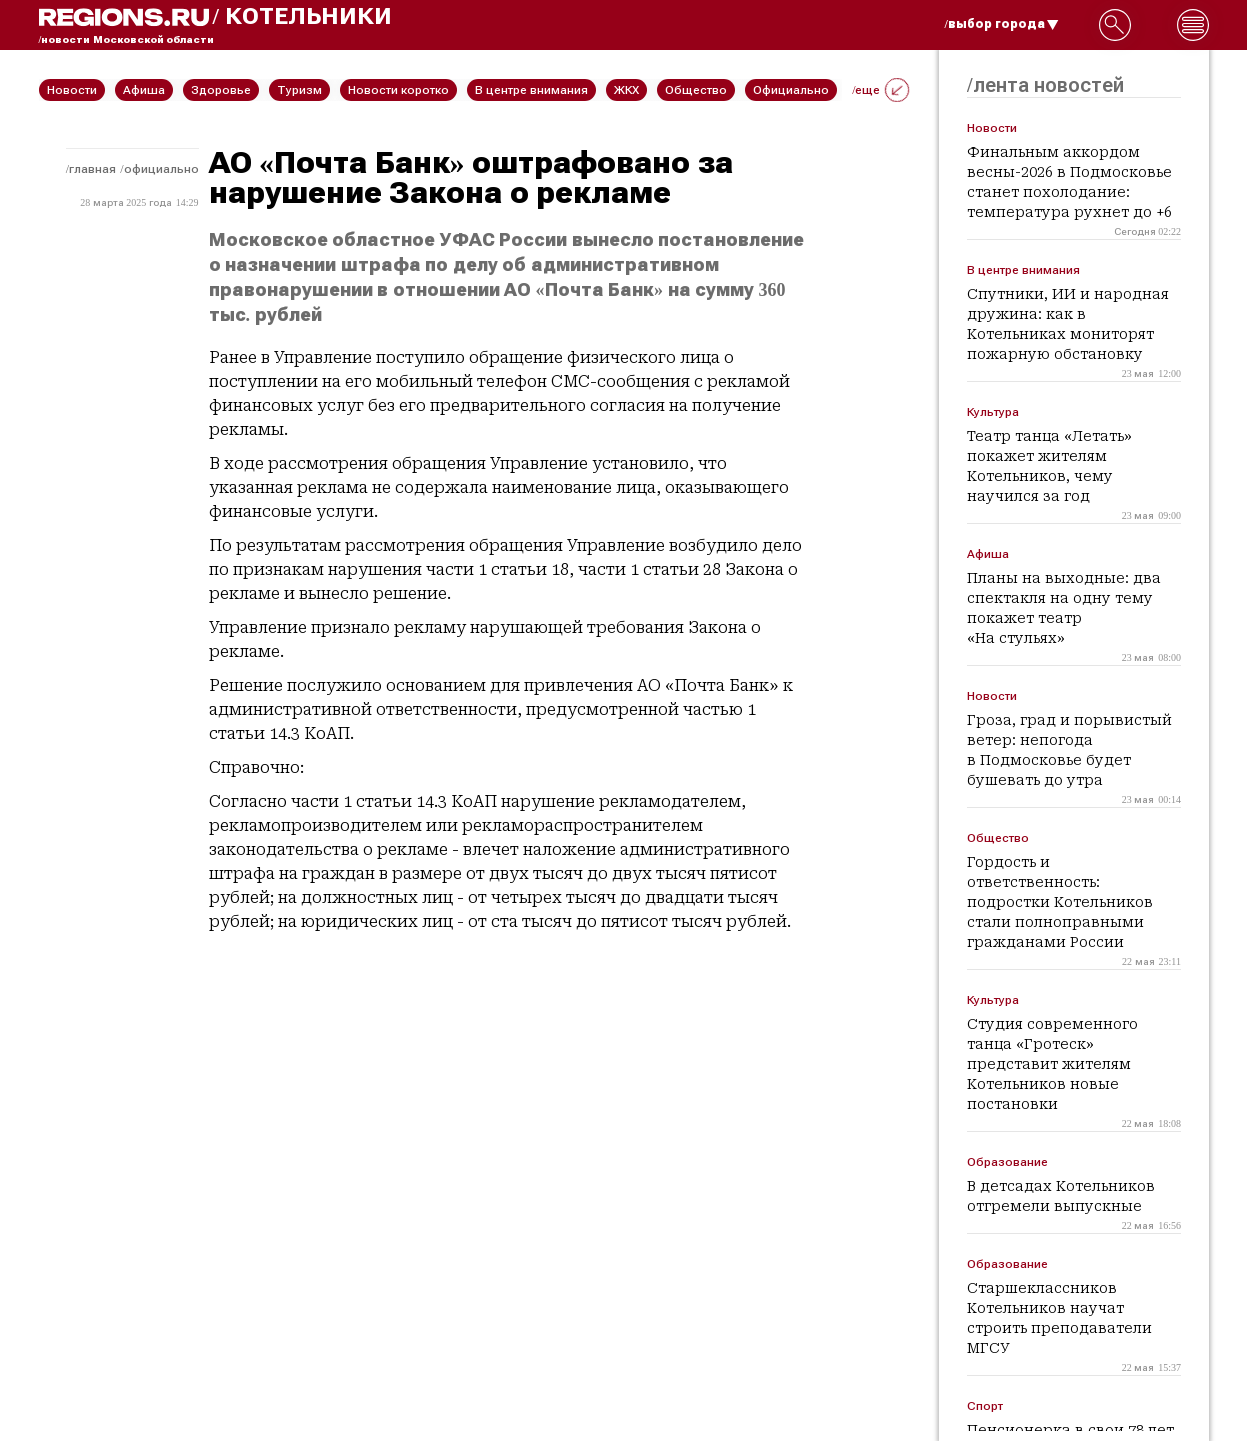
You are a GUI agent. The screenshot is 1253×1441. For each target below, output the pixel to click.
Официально (161, 169)
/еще (880, 90)
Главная (92, 169)
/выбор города (1002, 24)
